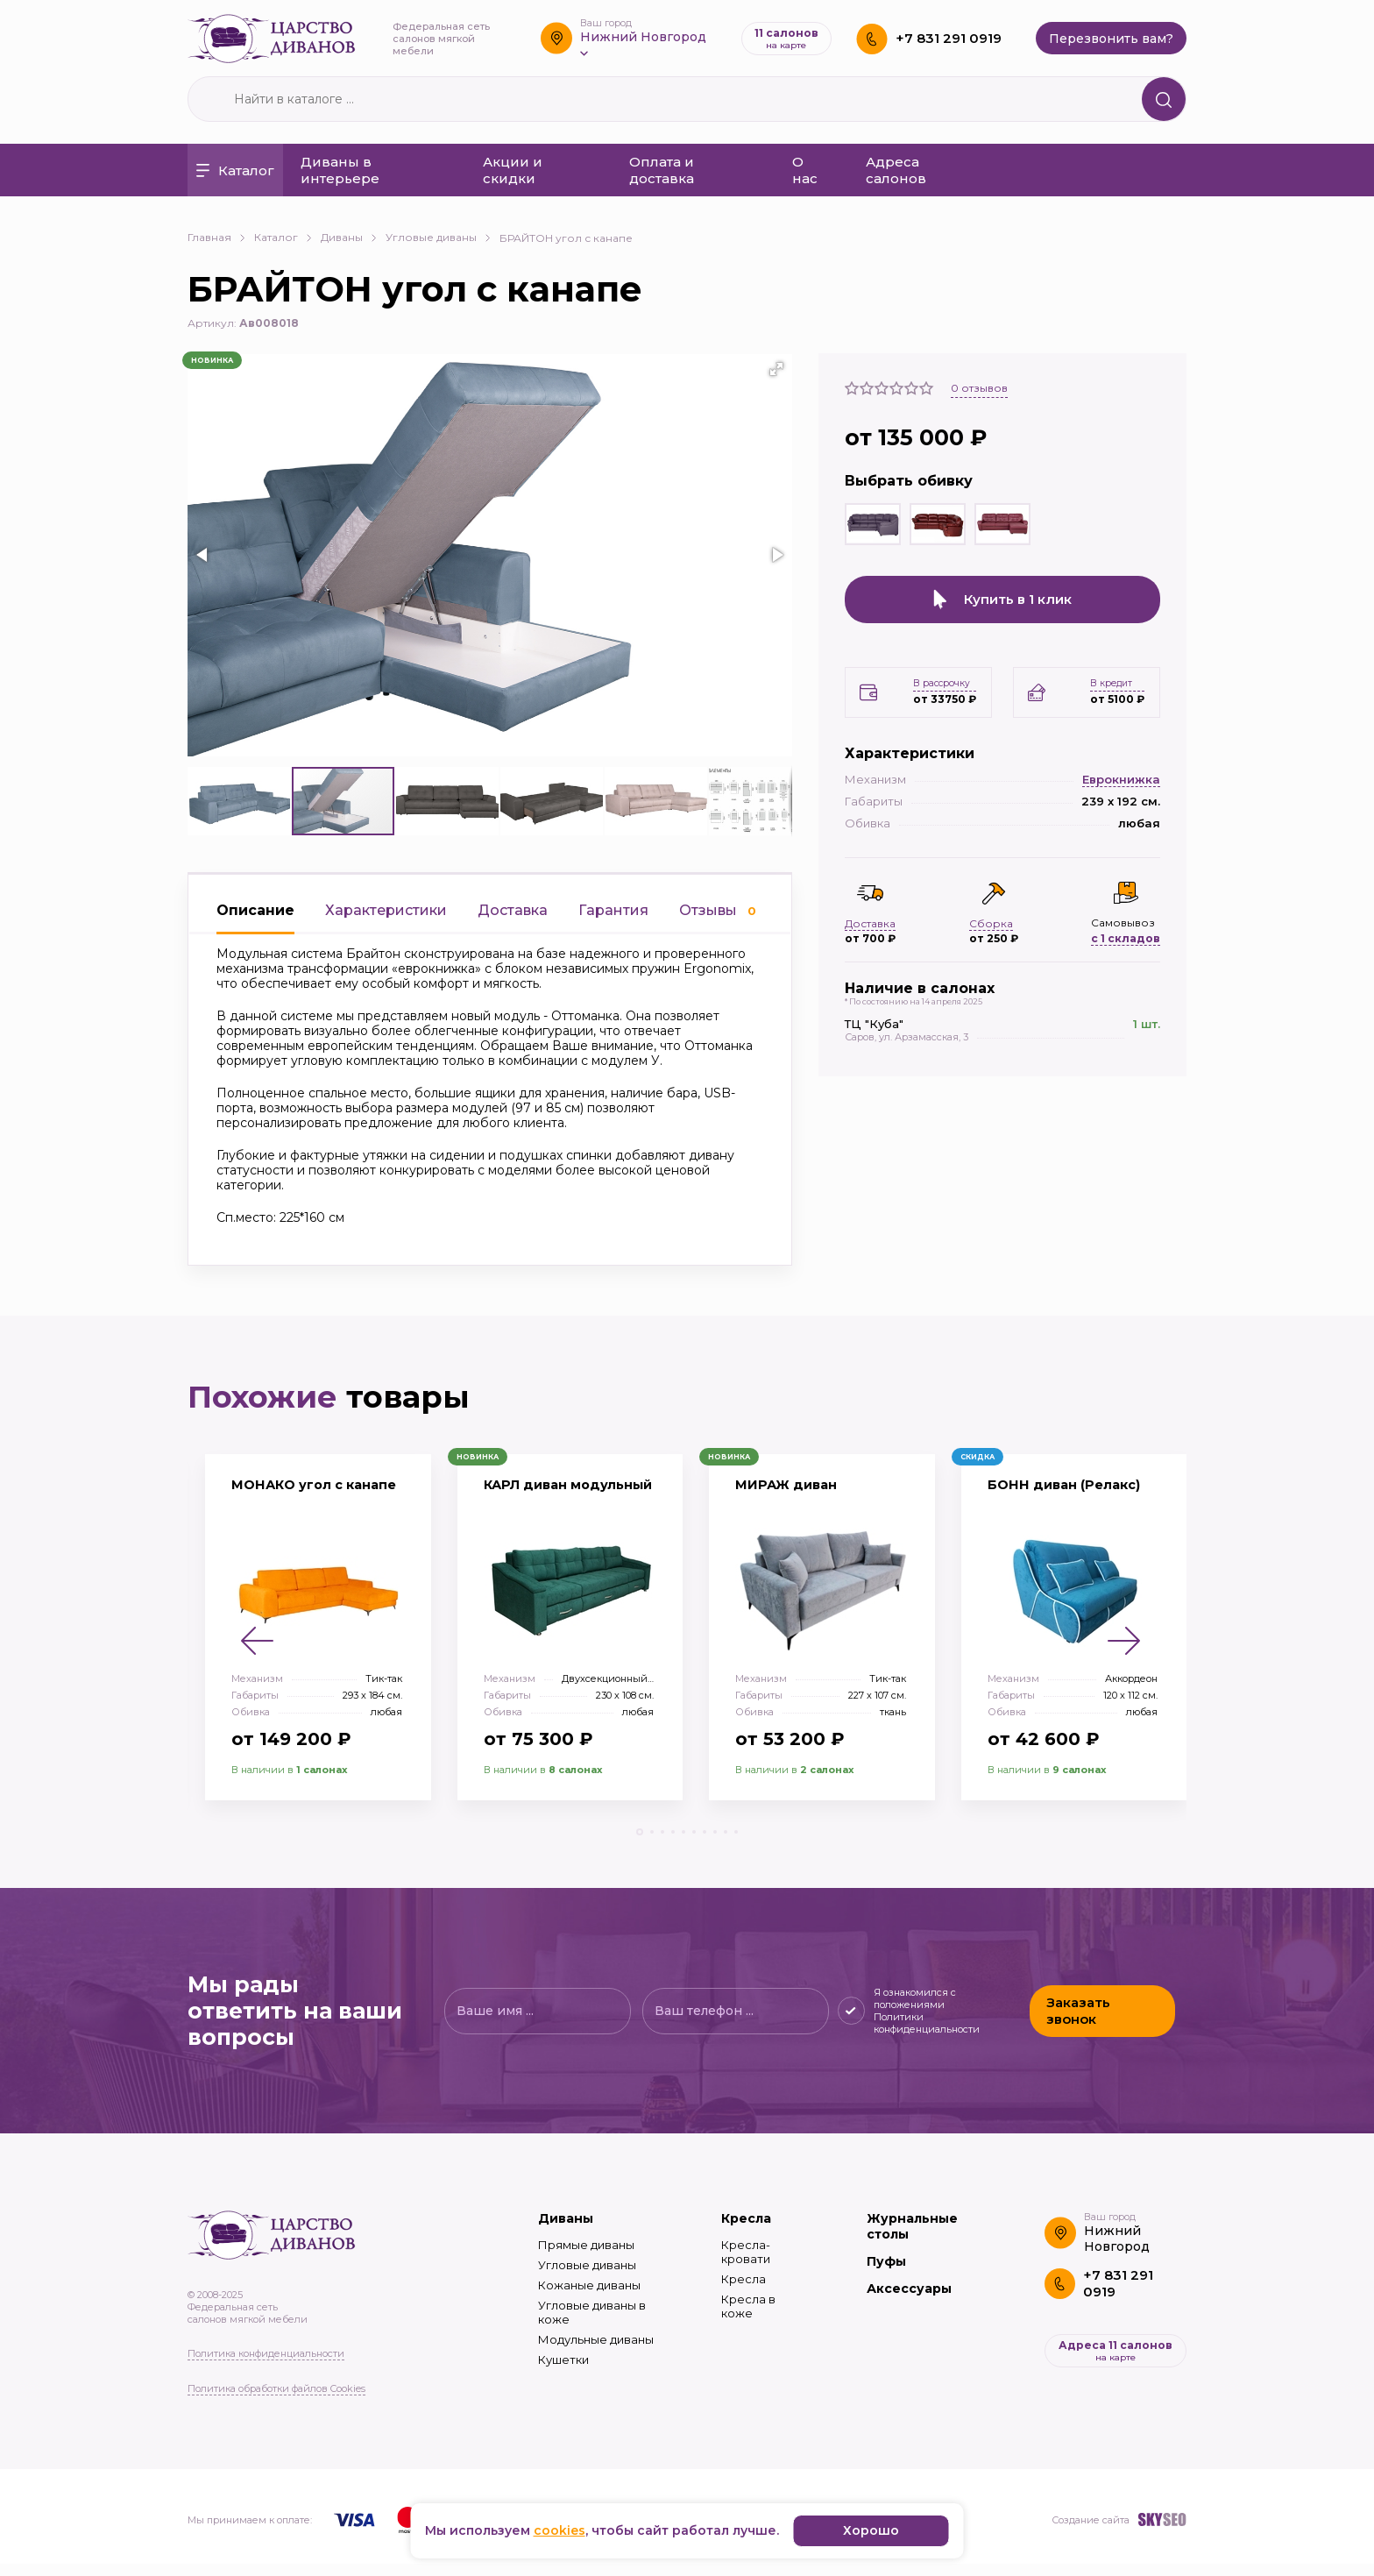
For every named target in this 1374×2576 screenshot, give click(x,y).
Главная (216, 237)
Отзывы (717, 910)
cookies (559, 2530)
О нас (805, 170)
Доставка (513, 910)
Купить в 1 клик (1002, 599)
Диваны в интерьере (340, 170)
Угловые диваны (438, 237)
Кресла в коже (748, 2319)
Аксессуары (909, 2302)
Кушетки (563, 2373)
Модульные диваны (596, 2352)
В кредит (1114, 680)
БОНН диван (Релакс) (1071, 1497)
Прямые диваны (586, 2258)
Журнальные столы (912, 2239)
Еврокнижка (1121, 777)
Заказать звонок (1077, 2023)
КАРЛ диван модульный (530, 1505)
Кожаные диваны (589, 2298)
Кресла (746, 2231)
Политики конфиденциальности (924, 2035)
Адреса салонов (896, 170)
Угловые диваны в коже (592, 2325)
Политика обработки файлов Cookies (276, 2401)
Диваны (349, 237)
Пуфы (886, 2274)
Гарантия (613, 910)
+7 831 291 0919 (949, 38)
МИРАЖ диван (790, 1497)
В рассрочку (940, 680)
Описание (255, 910)
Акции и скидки (512, 170)
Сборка (991, 920)
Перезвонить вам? (1111, 38)
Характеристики (386, 910)
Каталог (235, 170)
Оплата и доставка (661, 170)
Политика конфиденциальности (266, 2366)
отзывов (979, 387)
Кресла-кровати (745, 2265)
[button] (776, 369)
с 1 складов (1125, 935)
